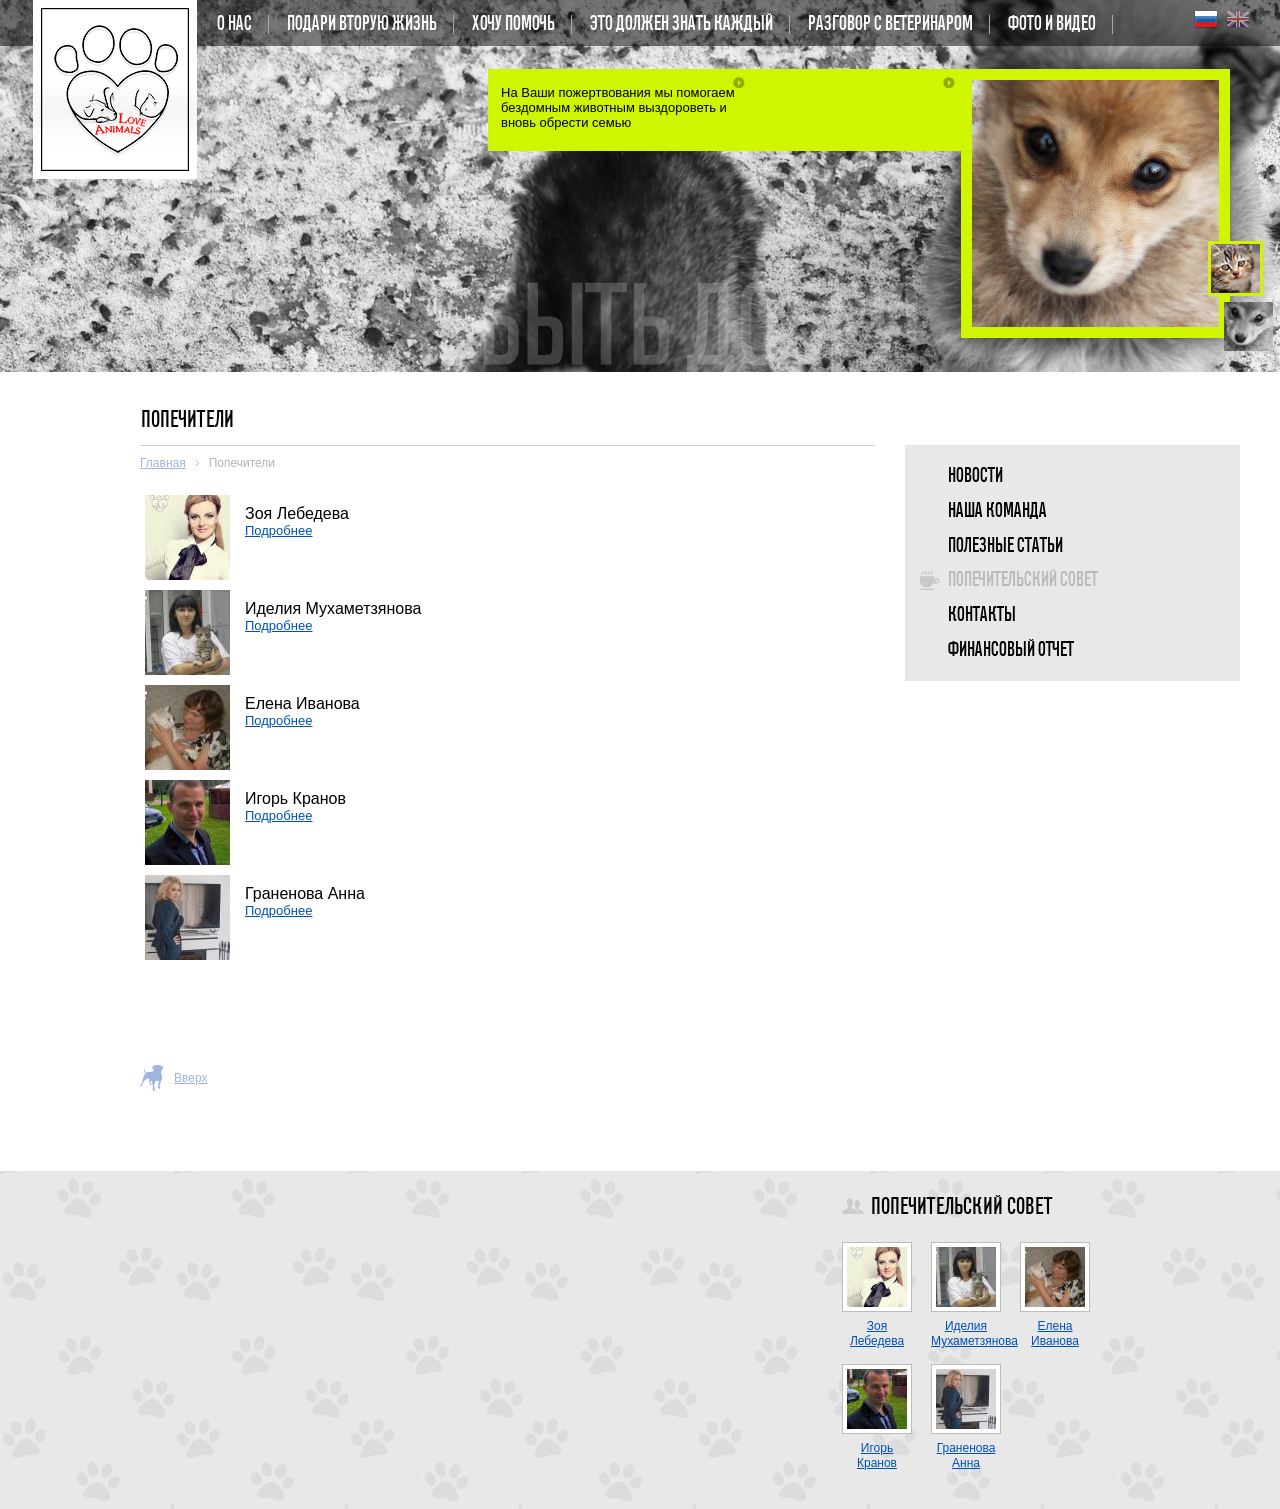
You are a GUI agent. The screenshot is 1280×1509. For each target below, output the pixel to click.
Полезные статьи (1004, 546)
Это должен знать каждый (680, 24)
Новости (974, 476)
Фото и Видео (1051, 24)
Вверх (190, 1078)
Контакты (981, 615)
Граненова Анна (966, 1455)
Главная (163, 463)
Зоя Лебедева (877, 1333)
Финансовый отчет (1010, 650)
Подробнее (278, 530)
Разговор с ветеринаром (889, 24)
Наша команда (996, 511)
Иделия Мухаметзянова (974, 1333)
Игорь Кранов (877, 1455)
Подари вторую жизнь (361, 24)
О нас (233, 24)
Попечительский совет (1022, 580)
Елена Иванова (1055, 1333)
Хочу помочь (512, 24)
